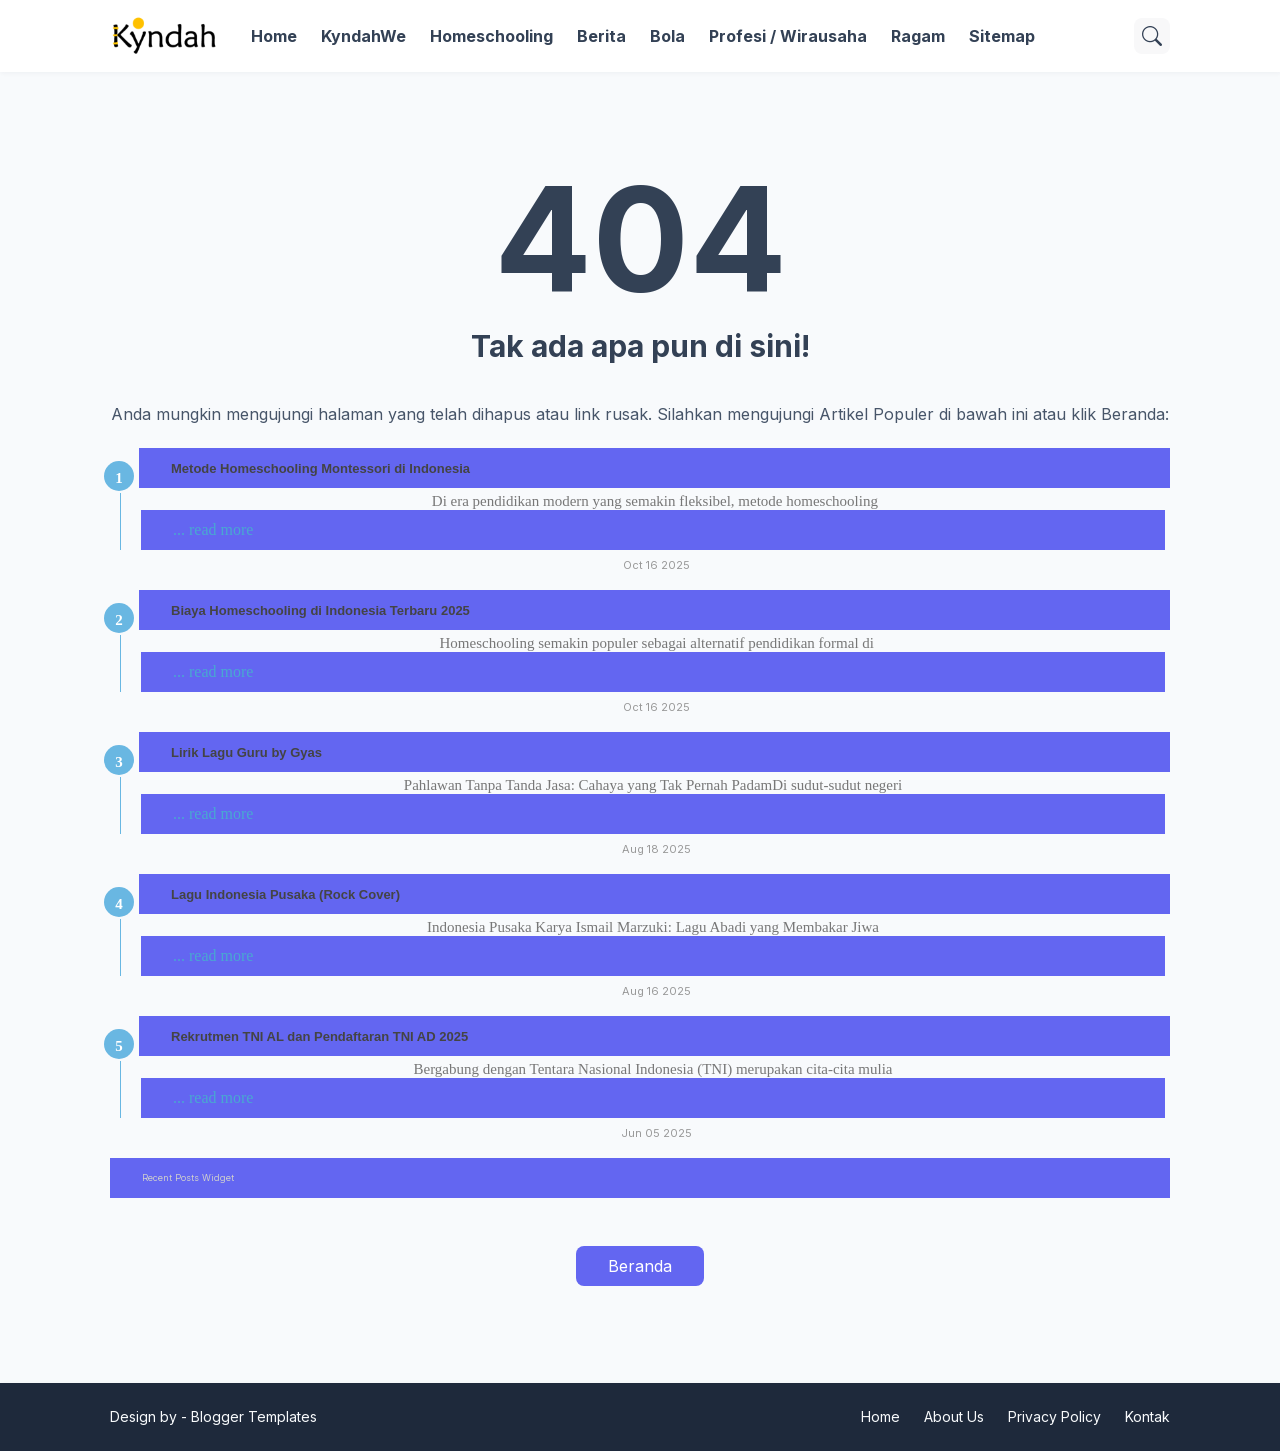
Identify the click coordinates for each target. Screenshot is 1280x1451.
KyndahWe (363, 36)
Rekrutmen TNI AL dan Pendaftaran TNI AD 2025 (319, 1036)
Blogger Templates (254, 1416)
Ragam (918, 36)
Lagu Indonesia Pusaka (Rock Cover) (285, 894)
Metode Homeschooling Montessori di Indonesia (320, 468)
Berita (601, 36)
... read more (213, 529)
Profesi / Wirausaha (788, 36)
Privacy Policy (1054, 1416)
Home (274, 36)
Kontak (1147, 1416)
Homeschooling (491, 36)
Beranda (640, 1266)
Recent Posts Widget (188, 1177)
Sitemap (1002, 36)
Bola (667, 36)
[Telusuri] (1152, 36)
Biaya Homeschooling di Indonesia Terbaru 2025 (320, 610)
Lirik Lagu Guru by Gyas (246, 752)
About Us (954, 1416)
